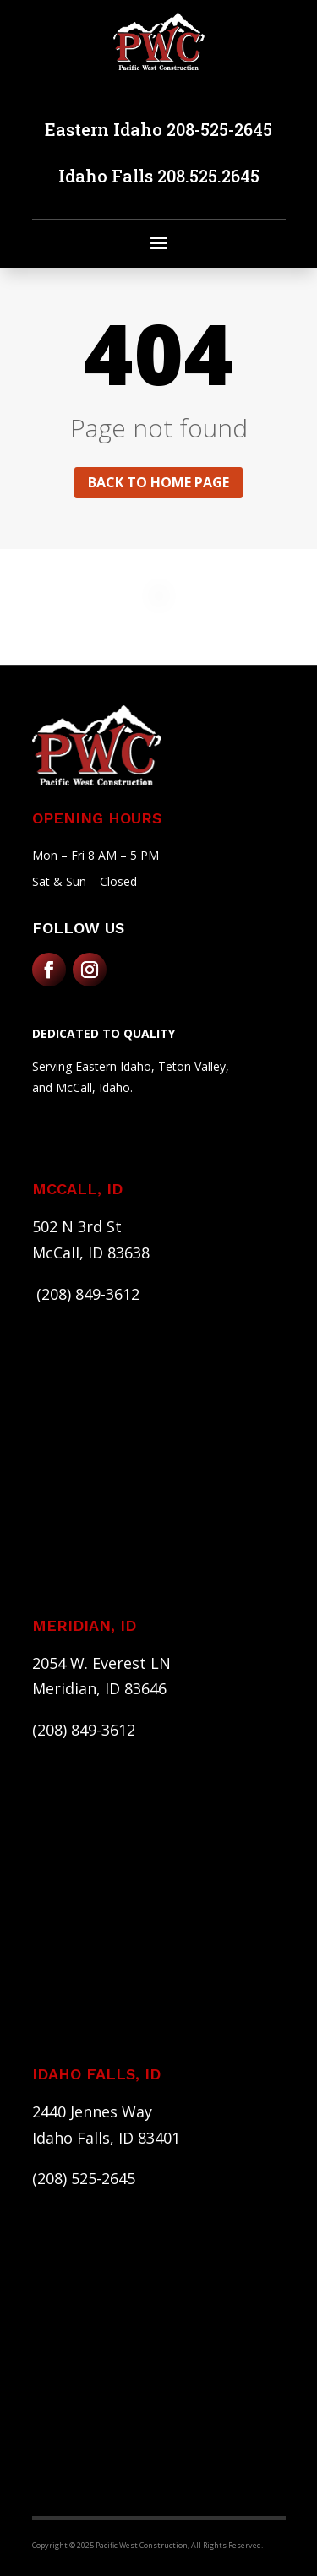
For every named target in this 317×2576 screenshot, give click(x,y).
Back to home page (158, 482)
